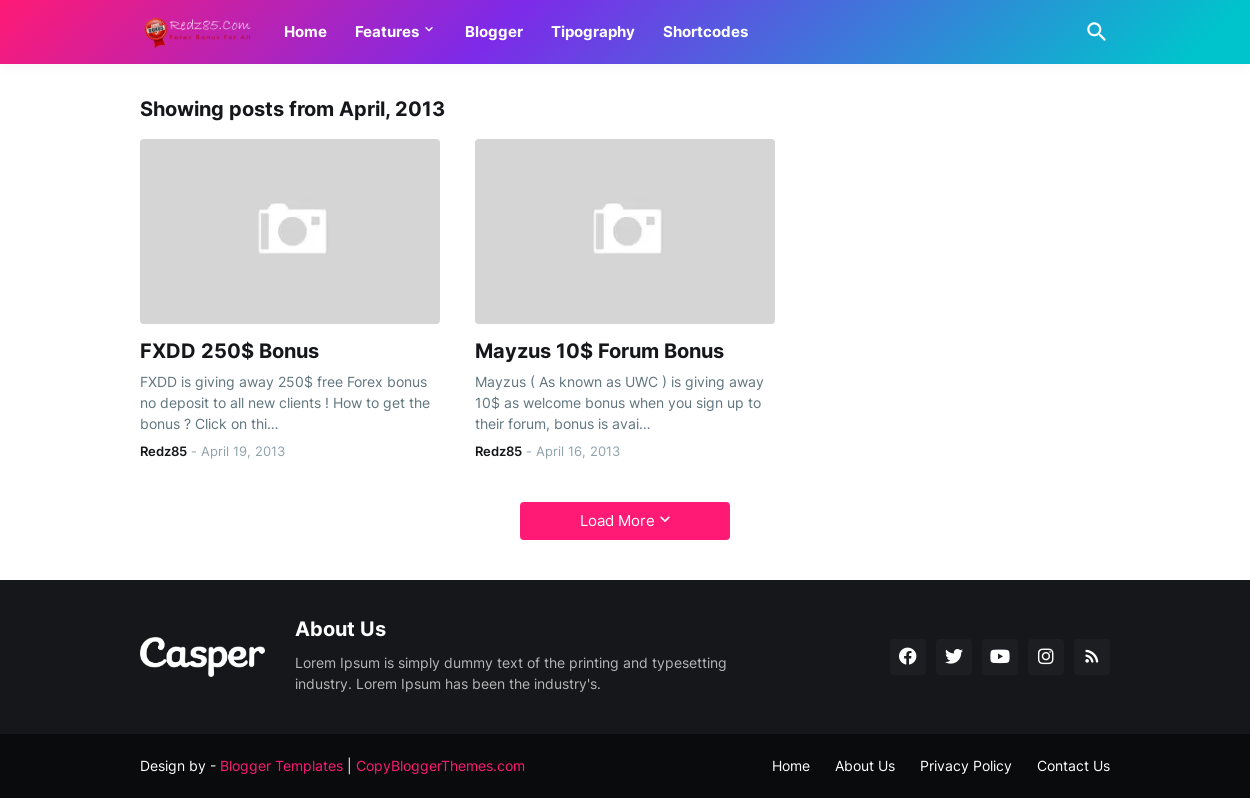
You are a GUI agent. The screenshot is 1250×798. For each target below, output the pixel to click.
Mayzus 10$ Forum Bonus (599, 351)
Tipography (593, 31)
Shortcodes (705, 31)
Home (305, 31)
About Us (865, 765)
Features (387, 31)
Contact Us (1073, 765)
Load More (617, 520)
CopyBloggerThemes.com (440, 765)
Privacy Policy (966, 765)
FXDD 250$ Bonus (229, 351)
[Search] (1093, 32)
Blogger (494, 31)
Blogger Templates (281, 765)
